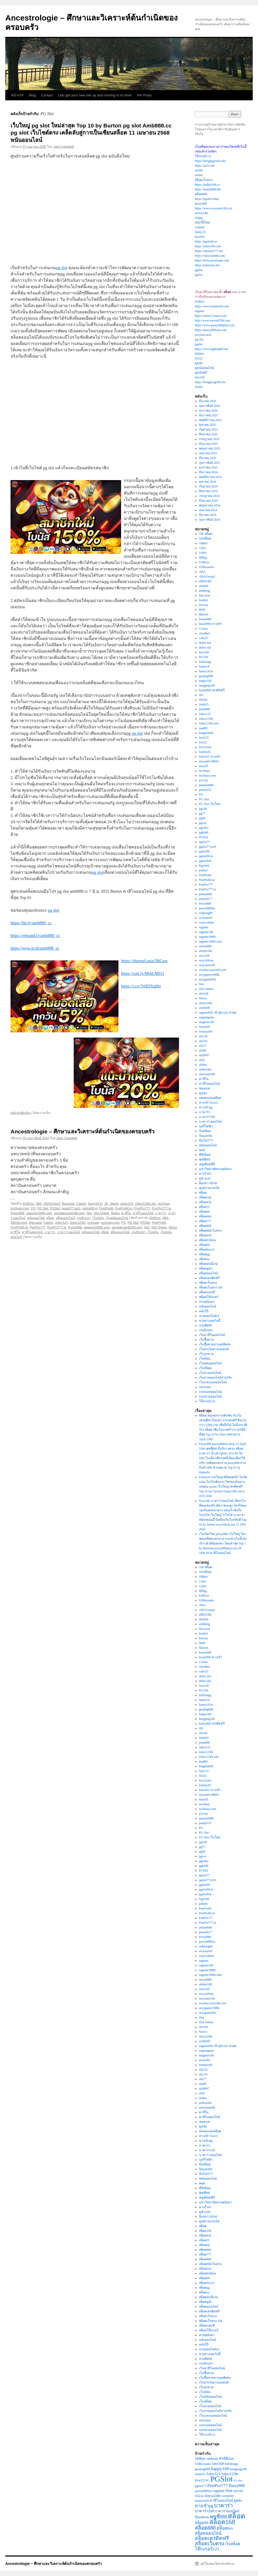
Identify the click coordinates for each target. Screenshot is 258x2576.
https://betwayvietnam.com (212, 260)
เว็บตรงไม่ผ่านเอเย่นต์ (214, 1349)
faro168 (200, 377)
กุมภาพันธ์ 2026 (209, 406)
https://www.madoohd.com (212, 306)
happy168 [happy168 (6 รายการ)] (220, 2468)
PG (33, 1208)
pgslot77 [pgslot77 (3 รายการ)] (200, 2486)
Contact (47, 95)
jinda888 (204, 709)
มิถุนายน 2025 (208, 444)
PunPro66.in (123, 1208)
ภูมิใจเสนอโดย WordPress (217, 2563)
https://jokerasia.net (207, 265)
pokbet (203, 870)
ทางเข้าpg (206, 1107)
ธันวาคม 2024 (208, 472)
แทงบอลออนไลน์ (210, 1392)
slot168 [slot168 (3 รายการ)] (238, 2491)
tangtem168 (206, 1022)
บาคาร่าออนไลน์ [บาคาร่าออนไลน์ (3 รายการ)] (227, 2511)
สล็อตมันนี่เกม (208, 1264)
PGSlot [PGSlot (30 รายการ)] (221, 2479)
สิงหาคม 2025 (208, 434)
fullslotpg (205, 662)
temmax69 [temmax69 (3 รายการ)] (202, 2501)
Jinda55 (204, 704)
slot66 (198, 175)
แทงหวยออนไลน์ (210, 1396)
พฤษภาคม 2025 (209, 448)
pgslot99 (204, 851)
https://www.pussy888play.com (214, 325)
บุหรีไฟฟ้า (206, 1126)
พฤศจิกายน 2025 (210, 420)
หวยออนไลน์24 (209, 1316)
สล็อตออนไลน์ (65, 1218)
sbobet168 (205, 951)
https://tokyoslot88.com (210, 256)
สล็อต (50, 1218)
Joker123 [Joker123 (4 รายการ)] (213, 2474)
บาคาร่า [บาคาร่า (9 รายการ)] (223, 2505)
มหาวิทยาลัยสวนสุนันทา (215, 1169)
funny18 (200, 232)
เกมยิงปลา (84, 1218)
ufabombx (205, 1069)
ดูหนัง (199, 363)
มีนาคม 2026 (207, 401)
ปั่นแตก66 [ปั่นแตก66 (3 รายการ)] (202, 2517)
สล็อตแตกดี (207, 1292)
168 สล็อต (205, 534)
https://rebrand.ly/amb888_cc (35, 935)
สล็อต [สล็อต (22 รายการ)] (236, 2516)
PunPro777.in (56, 1227)
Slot (89, 1213)
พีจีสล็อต (205, 1155)
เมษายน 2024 (208, 510)
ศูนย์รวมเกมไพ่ (209, 1188)
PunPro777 (142, 1208)
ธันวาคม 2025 (208, 415)
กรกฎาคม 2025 (209, 439)
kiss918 (200, 237)
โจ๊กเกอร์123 (203, 156)
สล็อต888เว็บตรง (210, 1230)
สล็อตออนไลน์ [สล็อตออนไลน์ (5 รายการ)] (208, 2533)
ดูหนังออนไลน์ (204, 368)
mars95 (203, 766)
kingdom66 (206, 733)
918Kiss (28, 1204)
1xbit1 (203, 553)
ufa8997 (204, 1055)
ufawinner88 (207, 1074)
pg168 (203, 809)
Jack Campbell (63, 147)
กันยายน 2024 (208, 486)
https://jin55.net (205, 165)
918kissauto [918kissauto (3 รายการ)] (203, 2464)
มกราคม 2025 (208, 467)
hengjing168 (207, 685)
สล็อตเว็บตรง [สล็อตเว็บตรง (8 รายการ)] (209, 2543)
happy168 (205, 681)
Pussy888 (17, 1213)
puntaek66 (205, 894)
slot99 (198, 170)
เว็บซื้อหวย (206, 1339)
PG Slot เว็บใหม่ (210, 804)
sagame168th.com (39, 1213)
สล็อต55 (204, 1207)
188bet (203, 543)
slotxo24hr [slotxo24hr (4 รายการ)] (213, 2496)
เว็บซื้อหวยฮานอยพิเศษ (215, 1344)
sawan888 (205, 946)
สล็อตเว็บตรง (204, 180)
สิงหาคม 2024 (208, 491)
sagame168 (206, 932)
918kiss (200, 301)
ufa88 (202, 1050)
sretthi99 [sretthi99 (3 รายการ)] (228, 2496)
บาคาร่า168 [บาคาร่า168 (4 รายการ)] (204, 2511)
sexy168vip (206, 960)
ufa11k (203, 1036)
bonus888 (205, 619)
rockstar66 (205, 918)
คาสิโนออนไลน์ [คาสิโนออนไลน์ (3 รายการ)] (221, 2501)
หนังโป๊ (204, 1311)
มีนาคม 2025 (207, 458)
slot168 (203, 993)
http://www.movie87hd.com (212, 320)
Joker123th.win (145, 1204)
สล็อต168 (205, 1197)
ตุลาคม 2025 (207, 425)
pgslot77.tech (71, 1208)
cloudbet (204, 633)
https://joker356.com (208, 246)
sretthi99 (204, 1008)
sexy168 (204, 956)
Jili (106, 1204)
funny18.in (95, 1204)
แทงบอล (205, 1387)
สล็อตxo (204, 1259)
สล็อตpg (204, 1254)
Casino (81, 1204)
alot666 (204, 586)
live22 (199, 358)
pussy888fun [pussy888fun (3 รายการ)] (203, 2491)
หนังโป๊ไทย (202, 222)
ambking (204, 591)
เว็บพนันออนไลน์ (117, 1218)
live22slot (205, 747)
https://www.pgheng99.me (211, 349)
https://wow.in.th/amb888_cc (35, 948)
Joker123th (77, 1223)
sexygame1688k (209, 974)
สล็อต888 (201, 194)
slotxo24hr (201, 213)
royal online (206, 922)
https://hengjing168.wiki (210, 161)
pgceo (203, 823)
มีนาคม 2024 (207, 515)
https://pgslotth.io (206, 241)
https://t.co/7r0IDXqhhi (141, 986)
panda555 (205, 790)
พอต (202, 1150)
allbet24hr (205, 581)
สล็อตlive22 (207, 1249)
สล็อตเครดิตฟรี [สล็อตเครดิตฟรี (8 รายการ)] (212, 2538)
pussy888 (201, 203)
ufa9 (202, 1060)
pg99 (202, 818)
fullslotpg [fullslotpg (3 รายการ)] (231, 2464)
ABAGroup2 (51, 1204)
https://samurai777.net (209, 251)
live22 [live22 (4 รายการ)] (200, 2480)
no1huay (164, 1204)
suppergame (206, 1017)
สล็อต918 (205, 1235)
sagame (199, 311)
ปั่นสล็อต (205, 1131)
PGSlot (55, 1208)
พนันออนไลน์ (36, 1218)
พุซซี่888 (204, 1159)
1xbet (202, 548)
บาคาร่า (160, 1213)
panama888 (206, 785)
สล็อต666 (205, 1216)
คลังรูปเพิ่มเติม (20, 1113)
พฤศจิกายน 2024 (210, 477)
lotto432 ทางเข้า (210, 756)
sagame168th (207, 937)
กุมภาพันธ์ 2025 (209, 463)
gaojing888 (206, 676)
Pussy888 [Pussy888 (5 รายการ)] (237, 2485)
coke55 (203, 638)
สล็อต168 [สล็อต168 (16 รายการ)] (222, 2521)
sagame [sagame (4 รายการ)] (219, 2491)
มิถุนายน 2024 (208, 500)
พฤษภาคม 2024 (209, 505)
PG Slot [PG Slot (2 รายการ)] (238, 2480)
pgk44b (204, 832)
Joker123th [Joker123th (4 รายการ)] (229, 2474)
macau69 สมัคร (209, 761)
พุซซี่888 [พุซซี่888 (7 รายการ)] (218, 2516)
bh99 (202, 609)
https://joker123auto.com (210, 316)
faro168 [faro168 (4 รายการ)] (218, 2463)
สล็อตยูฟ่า (206, 1268)
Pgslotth (204, 865)
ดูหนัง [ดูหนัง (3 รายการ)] (238, 2501)
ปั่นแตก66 (205, 1136)
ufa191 (203, 1041)
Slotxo (115, 1213)
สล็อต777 (205, 1221)
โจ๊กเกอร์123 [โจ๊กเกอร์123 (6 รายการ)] (207, 2549)
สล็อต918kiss (207, 1240)
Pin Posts (144, 95)
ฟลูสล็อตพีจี (207, 1164)
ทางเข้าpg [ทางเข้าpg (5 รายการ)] (204, 2506)
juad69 (203, 728)
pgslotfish (205, 861)
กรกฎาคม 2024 (209, 496)
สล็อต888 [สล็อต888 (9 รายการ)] (205, 2528)
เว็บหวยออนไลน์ (210, 1373)
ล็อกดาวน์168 (208, 1183)
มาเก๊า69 (205, 1174)
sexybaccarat (203, 335)
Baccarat (68, 1204)
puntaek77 (205, 899)
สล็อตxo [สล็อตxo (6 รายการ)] (224, 2528)
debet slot (205, 643)
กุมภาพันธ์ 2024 (209, 519)
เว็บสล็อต (205, 1368)
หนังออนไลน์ (207, 1306)
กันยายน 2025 (208, 429)
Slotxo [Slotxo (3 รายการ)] (199, 2496)
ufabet (203, 1065)
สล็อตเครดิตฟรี (209, 1278)
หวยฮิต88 (205, 1325)
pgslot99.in (90, 1208)
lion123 (204, 737)
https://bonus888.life (208, 189)
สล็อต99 (204, 1245)
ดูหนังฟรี (201, 372)
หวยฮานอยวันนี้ (209, 1320)
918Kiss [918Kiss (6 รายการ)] (226, 2458)
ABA (39, 1204)
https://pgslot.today (207, 199)
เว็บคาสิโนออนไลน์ (212, 1335)
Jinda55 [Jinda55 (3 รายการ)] (200, 2474)
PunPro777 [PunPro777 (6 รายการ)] (217, 2485)
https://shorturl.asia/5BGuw (144, 961)
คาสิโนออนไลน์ (143, 1213)
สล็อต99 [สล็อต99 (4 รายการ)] (202, 2523)
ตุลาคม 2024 (207, 481)
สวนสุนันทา (207, 1302)
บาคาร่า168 (207, 1117)
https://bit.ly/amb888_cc (31, 923)
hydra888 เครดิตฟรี (212, 690)
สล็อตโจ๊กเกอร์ (208, 1297)
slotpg (198, 218)
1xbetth (199, 227)
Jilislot (114, 1204)
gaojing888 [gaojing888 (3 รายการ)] (202, 2469)
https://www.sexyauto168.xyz (213, 208)
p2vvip (203, 780)
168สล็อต (205, 538)
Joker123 (126, 1204)
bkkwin (204, 614)
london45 (205, 752)
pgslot (198, 270)
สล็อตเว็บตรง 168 (210, 1287)
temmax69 (205, 1031)
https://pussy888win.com (210, 330)
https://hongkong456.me (210, 382)
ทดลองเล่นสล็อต (210, 1098)
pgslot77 (204, 842)
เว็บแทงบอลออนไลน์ (213, 1382)
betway (203, 605)
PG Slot (42, 1208)
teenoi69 (204, 1027)
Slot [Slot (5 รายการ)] (228, 2490)
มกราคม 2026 (208, 410)
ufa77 (202, 1046)
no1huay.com (20, 1208)
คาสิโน (126, 1213)
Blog (32, 95)
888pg (203, 557)
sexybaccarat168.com (69, 1213)
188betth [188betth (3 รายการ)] (212, 2459)
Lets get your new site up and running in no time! (95, 95)
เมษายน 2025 (208, 453)
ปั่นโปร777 (206, 1140)
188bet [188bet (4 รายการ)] (200, 2458)
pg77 (202, 813)
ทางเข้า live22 (208, 1102)
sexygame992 (207, 979)
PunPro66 (106, 1208)
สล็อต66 (204, 1211)
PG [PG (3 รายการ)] (207, 2480)
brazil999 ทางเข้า (210, 624)
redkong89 (205, 913)
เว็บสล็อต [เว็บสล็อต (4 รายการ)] (232, 2544)
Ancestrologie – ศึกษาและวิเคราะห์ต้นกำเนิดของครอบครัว (83, 1131)
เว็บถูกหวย (206, 1354)
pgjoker (204, 828)
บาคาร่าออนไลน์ (68, 1232)
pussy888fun (207, 908)
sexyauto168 (207, 965)
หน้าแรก (17, 95)
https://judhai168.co (207, 184)
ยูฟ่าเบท (204, 1178)
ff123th (203, 657)
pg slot (61, 267)
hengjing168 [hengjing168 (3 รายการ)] (238, 2469)
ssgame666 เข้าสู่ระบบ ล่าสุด (217, 1012)
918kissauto (206, 567)
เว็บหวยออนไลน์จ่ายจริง (215, 1377)
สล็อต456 (205, 1202)
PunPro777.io (161, 1208)
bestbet (203, 600)
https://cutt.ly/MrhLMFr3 (142, 973)
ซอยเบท (204, 1088)
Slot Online (101, 1213)
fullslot (199, 354)
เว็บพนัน (98, 1218)
